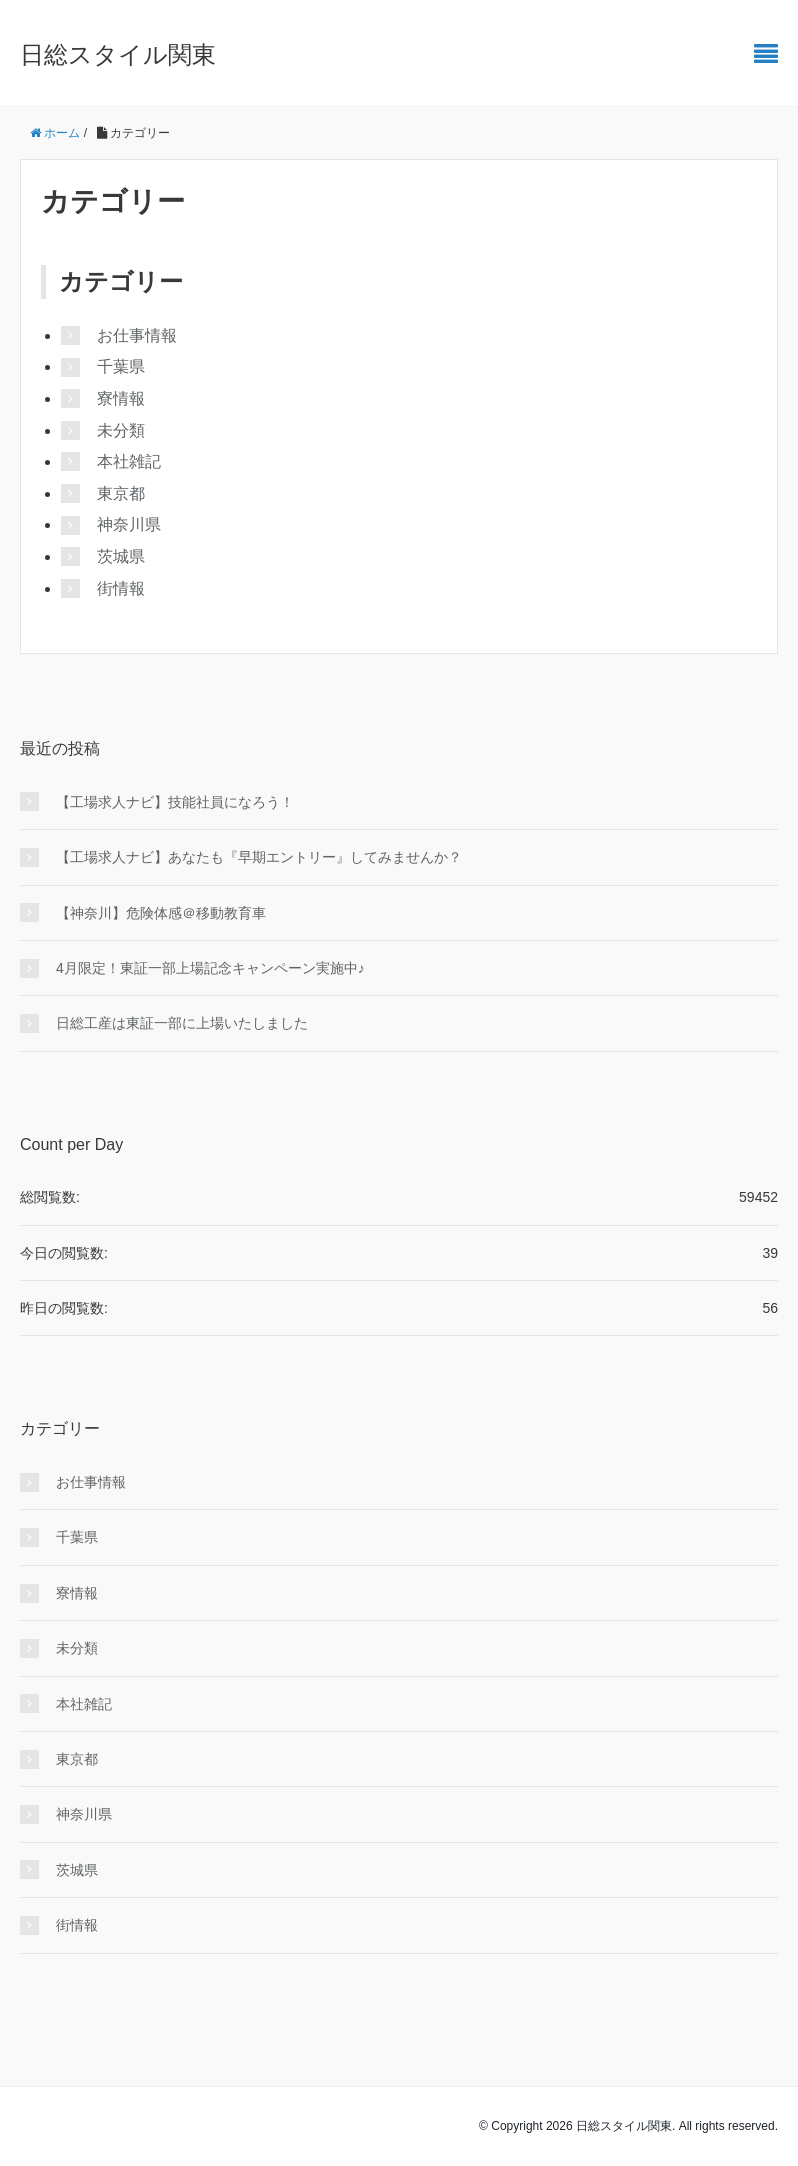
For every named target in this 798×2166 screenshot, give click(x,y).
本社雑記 (129, 461)
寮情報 (121, 398)
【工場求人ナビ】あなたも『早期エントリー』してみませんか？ (259, 857)
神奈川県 (129, 524)
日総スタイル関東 (118, 54)
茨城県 (121, 556)
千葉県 (121, 366)
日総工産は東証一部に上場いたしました (182, 1023)
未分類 (121, 430)
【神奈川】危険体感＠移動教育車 (161, 913)
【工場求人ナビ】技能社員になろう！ (175, 802)
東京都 (121, 493)
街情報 (121, 588)
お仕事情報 (137, 335)
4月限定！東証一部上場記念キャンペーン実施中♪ (210, 968)
